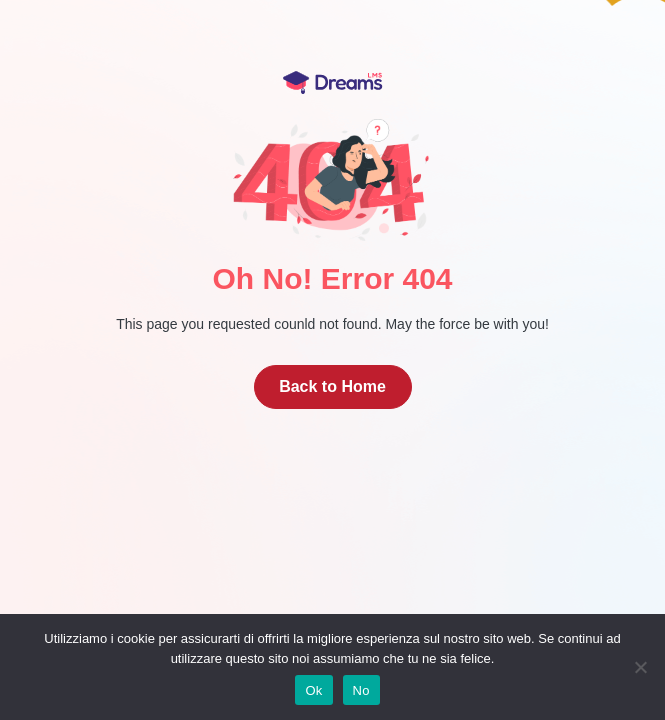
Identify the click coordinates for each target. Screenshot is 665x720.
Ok (313, 690)
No (361, 690)
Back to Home (332, 386)
